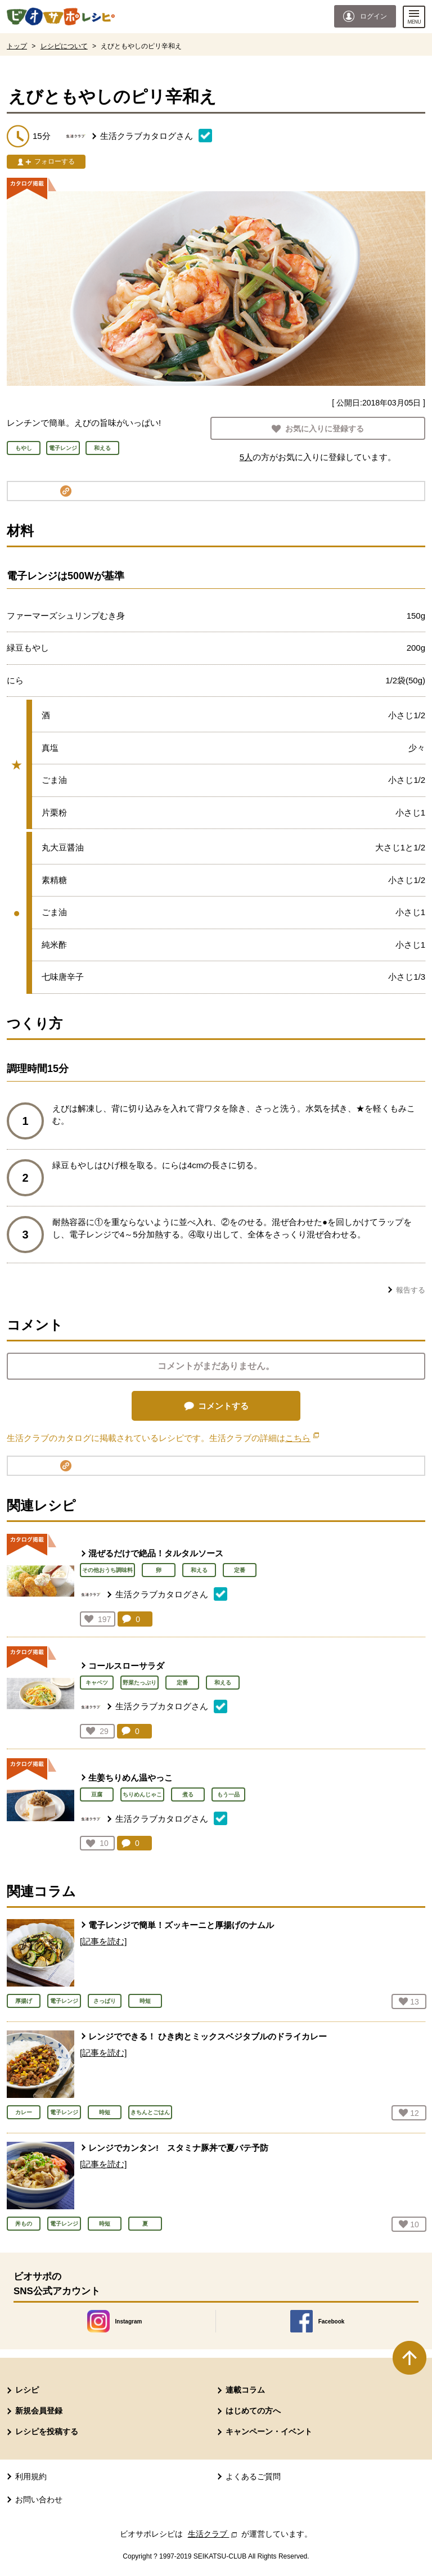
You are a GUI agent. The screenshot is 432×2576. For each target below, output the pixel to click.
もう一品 (228, 1794)
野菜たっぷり (139, 1682)
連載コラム (245, 2389)
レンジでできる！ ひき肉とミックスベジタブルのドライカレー (207, 2036)
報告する (410, 1290)
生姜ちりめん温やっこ (130, 1777)
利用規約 (31, 2476)
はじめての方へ (253, 2410)
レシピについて (64, 46)
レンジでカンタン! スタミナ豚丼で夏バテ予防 (178, 2147)
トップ (17, 46)
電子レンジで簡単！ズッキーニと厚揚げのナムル (181, 1925)
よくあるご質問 (253, 2476)
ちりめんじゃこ (142, 1794)
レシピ (27, 2389)
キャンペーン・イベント (269, 2431)
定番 (239, 1570)
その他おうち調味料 (107, 1570)
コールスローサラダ (126, 1665)
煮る (188, 1794)
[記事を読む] (103, 1941)
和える (199, 1570)
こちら (302, 1438)
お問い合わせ (38, 2499)
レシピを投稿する (46, 2431)
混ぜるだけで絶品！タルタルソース (155, 1553)
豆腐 (96, 1794)
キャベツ (97, 1682)
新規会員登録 (38, 2410)
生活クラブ (214, 2533)
